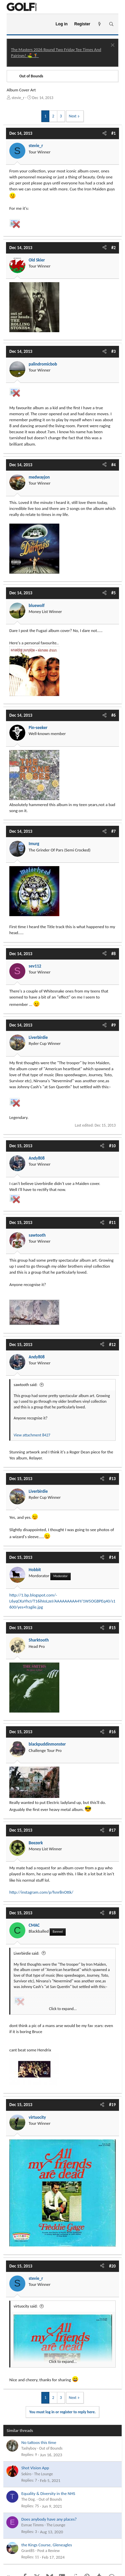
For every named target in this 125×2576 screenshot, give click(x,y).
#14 (112, 1557)
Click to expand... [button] (63, 2008)
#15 (112, 1627)
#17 (112, 1830)
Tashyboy (28, 2448)
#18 (112, 1912)
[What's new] (99, 24)
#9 (113, 1025)
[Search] (111, 24)
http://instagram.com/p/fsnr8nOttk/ (41, 1892)
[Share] (104, 133)
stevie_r (18, 97)
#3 (113, 351)
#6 (113, 715)
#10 (112, 1145)
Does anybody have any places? (49, 2519)
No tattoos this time (38, 2442)
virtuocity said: (26, 2306)
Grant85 (28, 2550)
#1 (113, 133)
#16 (112, 1731)
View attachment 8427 (32, 1435)
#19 (112, 2104)
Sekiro (26, 2474)
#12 (112, 1344)
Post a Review (48, 2550)
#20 (112, 2266)
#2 (113, 247)
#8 (113, 953)
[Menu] (14, 24)
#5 (113, 592)
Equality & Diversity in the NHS (48, 2493)
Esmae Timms (32, 2525)
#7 (113, 831)
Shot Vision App (35, 2467)
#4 (113, 464)
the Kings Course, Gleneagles (46, 2544)
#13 (112, 1478)
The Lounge (43, 2474)
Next (73, 116)
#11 (112, 1222)
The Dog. (28, 2499)
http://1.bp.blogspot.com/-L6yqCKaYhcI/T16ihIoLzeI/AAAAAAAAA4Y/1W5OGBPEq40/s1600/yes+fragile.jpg (62, 1600)
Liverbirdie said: (26, 1953)
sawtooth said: (25, 1384)
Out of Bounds (50, 2448)
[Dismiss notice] (112, 45)
